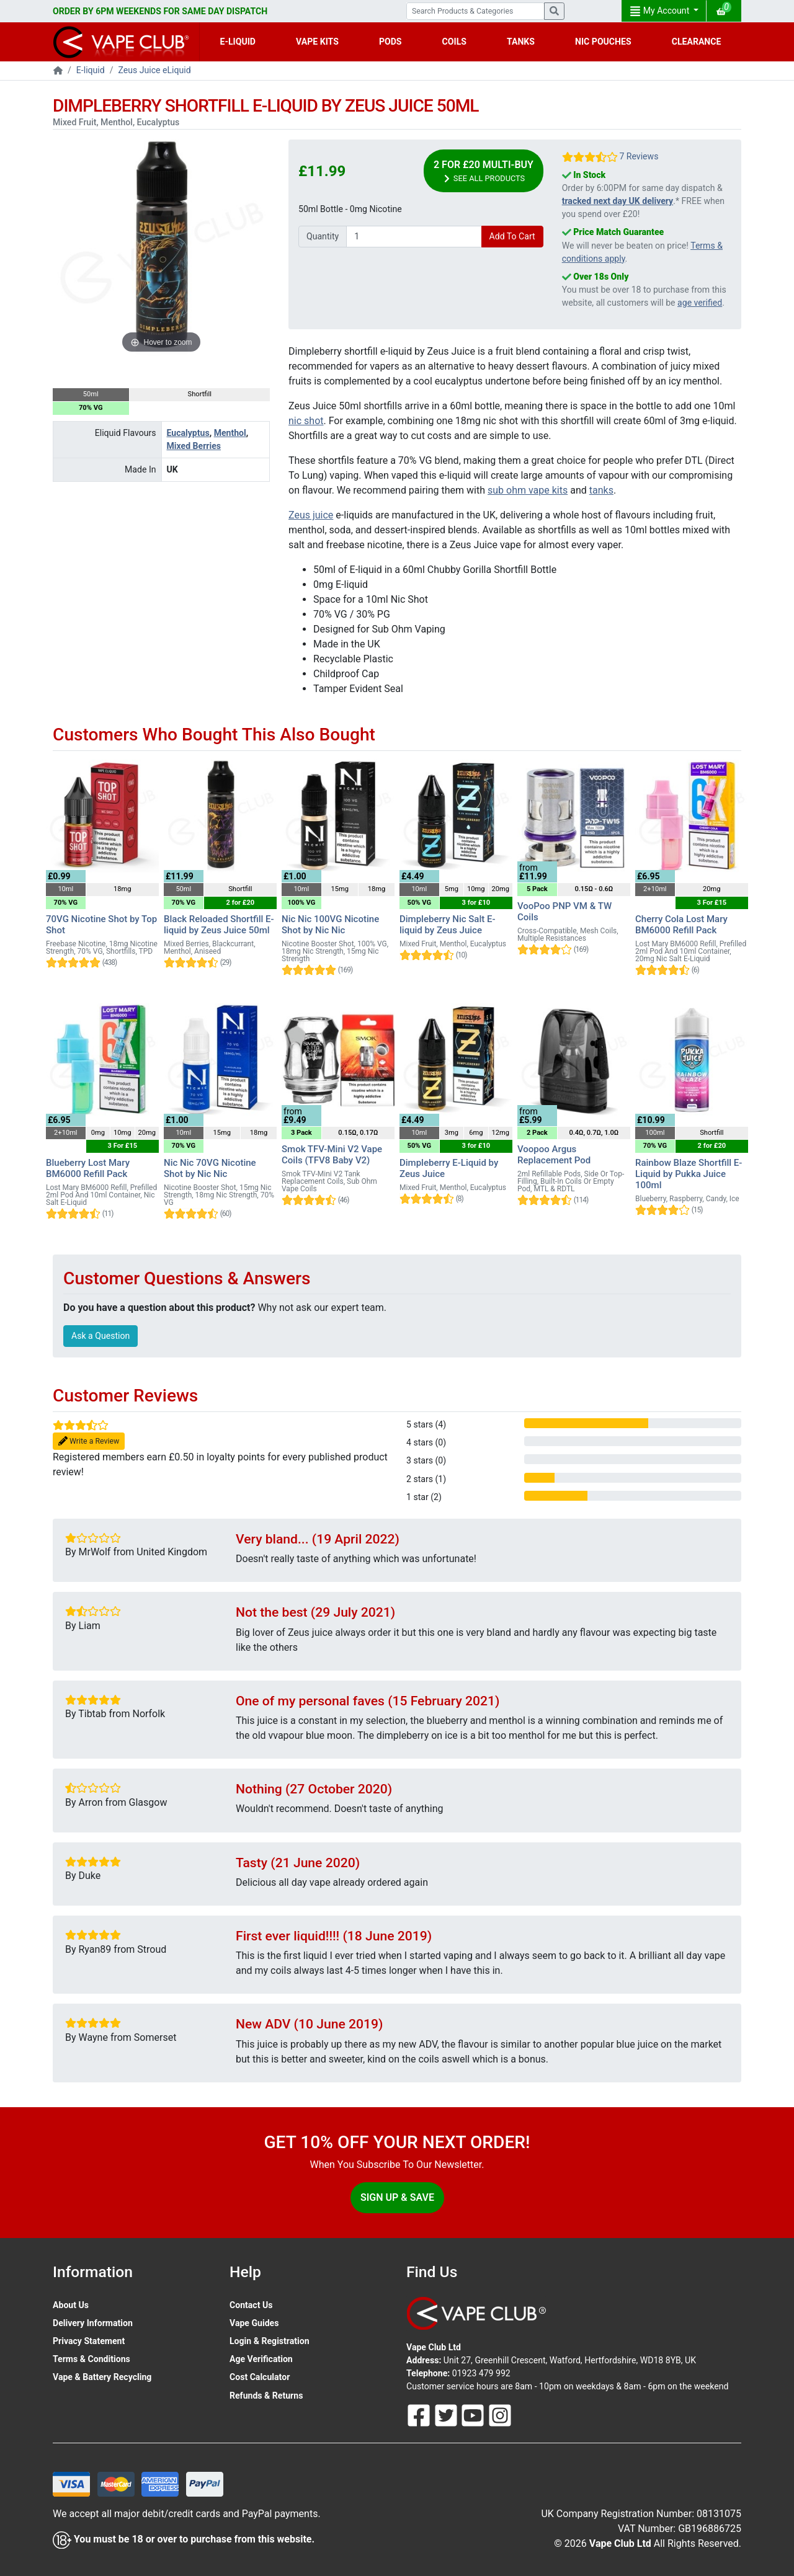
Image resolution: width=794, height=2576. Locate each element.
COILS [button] (454, 42)
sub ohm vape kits (528, 490)
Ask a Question (100, 1336)
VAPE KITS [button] (317, 42)
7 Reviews (638, 156)
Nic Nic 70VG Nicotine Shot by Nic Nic (210, 1168)
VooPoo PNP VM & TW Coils (564, 911)
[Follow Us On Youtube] (474, 2415)
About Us (71, 2305)
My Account (661, 11)
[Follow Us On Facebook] (420, 2415)
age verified (699, 303)
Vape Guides (254, 2323)
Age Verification (261, 2359)
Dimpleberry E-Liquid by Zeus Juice (448, 1168)
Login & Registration (270, 2341)
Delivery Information (93, 2323)
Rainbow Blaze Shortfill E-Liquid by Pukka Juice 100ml (688, 1174)
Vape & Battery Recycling (102, 2377)
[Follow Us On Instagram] (500, 2415)
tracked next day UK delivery (618, 201)
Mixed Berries (194, 446)
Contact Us (251, 2305)
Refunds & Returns (266, 2396)
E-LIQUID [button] (238, 42)
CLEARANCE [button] (696, 42)
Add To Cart (512, 236)
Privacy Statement (89, 2341)
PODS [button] (390, 42)
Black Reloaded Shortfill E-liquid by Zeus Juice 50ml (219, 924)
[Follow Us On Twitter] (447, 2415)
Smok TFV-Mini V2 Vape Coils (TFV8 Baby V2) (332, 1155)
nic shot (306, 421)
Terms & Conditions (91, 2359)
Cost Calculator (260, 2377)
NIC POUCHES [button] (603, 42)
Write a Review (88, 1441)
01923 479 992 (481, 2373)
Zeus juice (310, 515)
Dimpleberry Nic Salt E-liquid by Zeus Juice (447, 924)
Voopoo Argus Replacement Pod (554, 1155)
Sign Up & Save (397, 2197)
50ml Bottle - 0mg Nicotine (350, 209)
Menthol (230, 433)
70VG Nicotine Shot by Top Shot (101, 924)
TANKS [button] (521, 42)
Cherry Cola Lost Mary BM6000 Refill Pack (681, 924)
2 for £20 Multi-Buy (483, 171)
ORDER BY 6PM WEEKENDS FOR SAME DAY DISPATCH (160, 11)
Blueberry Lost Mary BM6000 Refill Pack (88, 1168)
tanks (601, 490)
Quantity (322, 236)
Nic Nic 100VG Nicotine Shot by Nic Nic (330, 924)
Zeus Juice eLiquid (154, 70)
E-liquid (90, 70)
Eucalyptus (188, 433)
